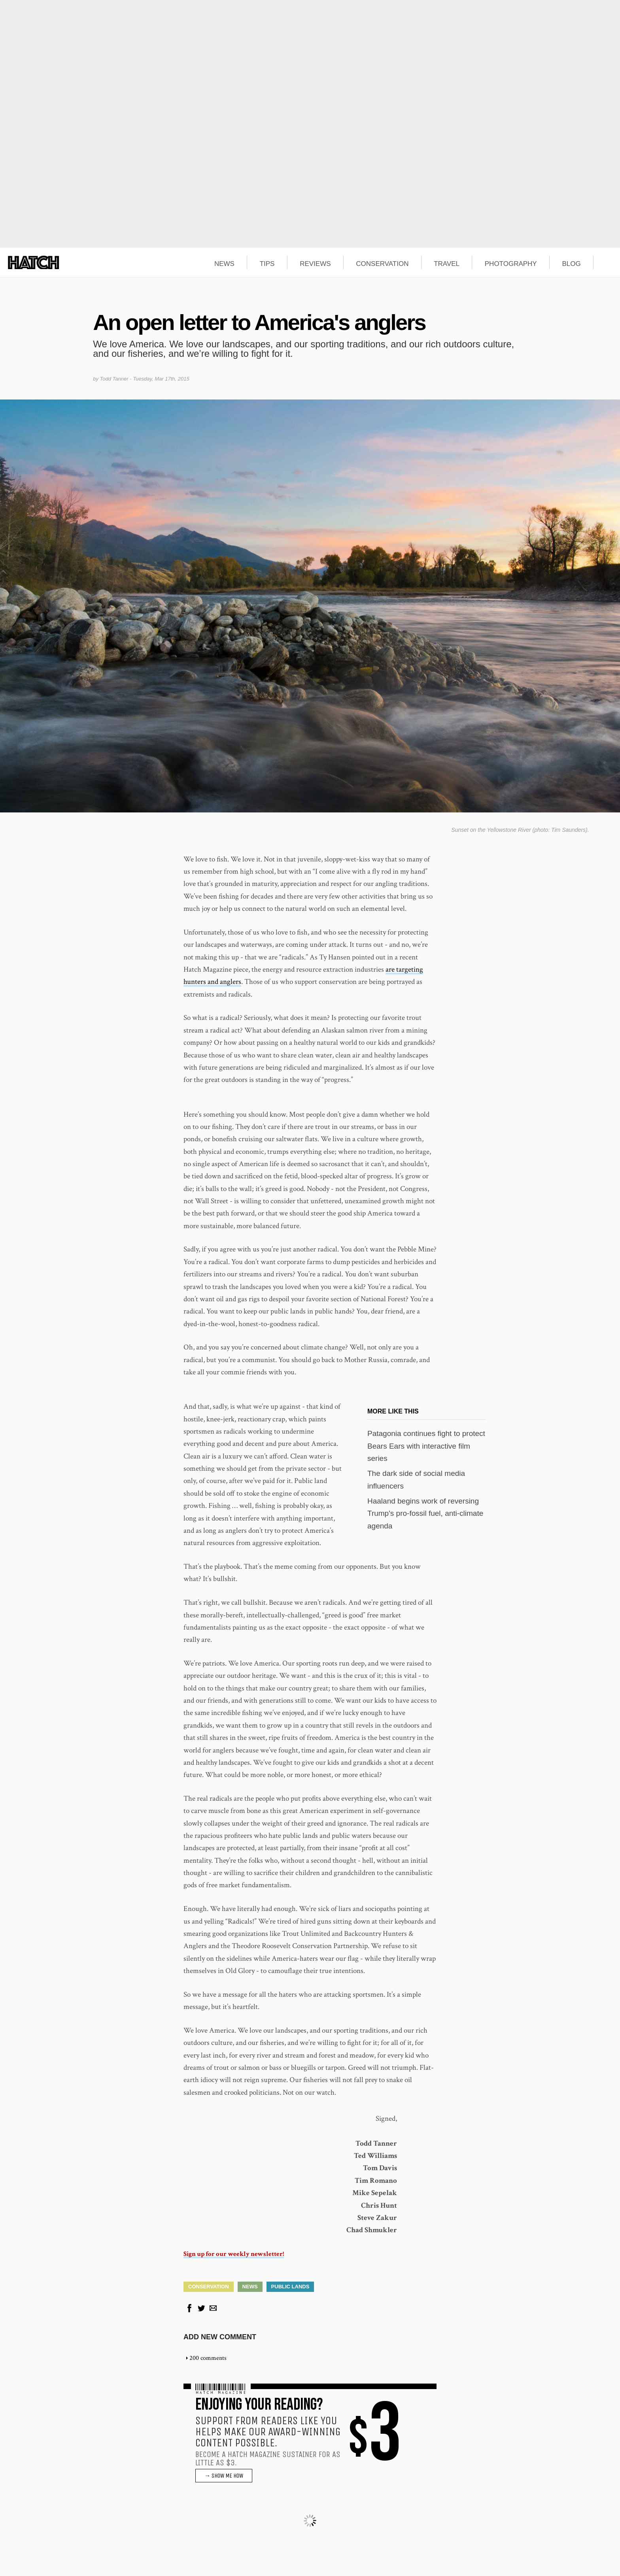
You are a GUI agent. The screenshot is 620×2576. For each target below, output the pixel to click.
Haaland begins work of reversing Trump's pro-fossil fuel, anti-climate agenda (425, 1513)
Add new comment (219, 2337)
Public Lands (290, 2287)
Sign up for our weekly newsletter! (233, 2254)
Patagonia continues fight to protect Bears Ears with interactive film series (426, 1445)
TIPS (267, 264)
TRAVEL (446, 264)
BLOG (571, 264)
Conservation (208, 2287)
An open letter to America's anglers (259, 322)
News (250, 2287)
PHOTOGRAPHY (511, 264)
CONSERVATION (382, 264)
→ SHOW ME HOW (223, 2475)
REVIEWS (315, 264)
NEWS (224, 264)
